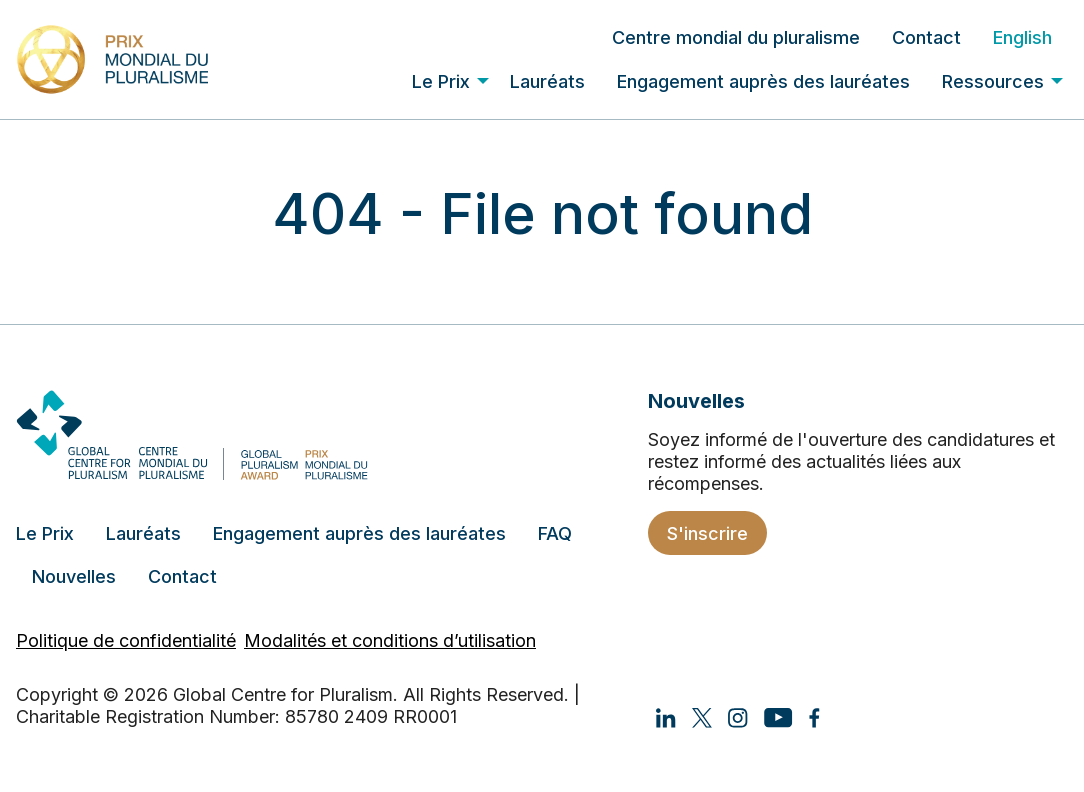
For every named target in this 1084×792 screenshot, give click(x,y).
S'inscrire (707, 533)
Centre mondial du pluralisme (736, 37)
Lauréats (547, 81)
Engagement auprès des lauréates (763, 81)
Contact (926, 37)
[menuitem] (736, 37)
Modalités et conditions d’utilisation (390, 640)
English (1022, 37)
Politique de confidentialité (126, 640)
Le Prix (441, 81)
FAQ (555, 533)
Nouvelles (74, 576)
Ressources (993, 81)
